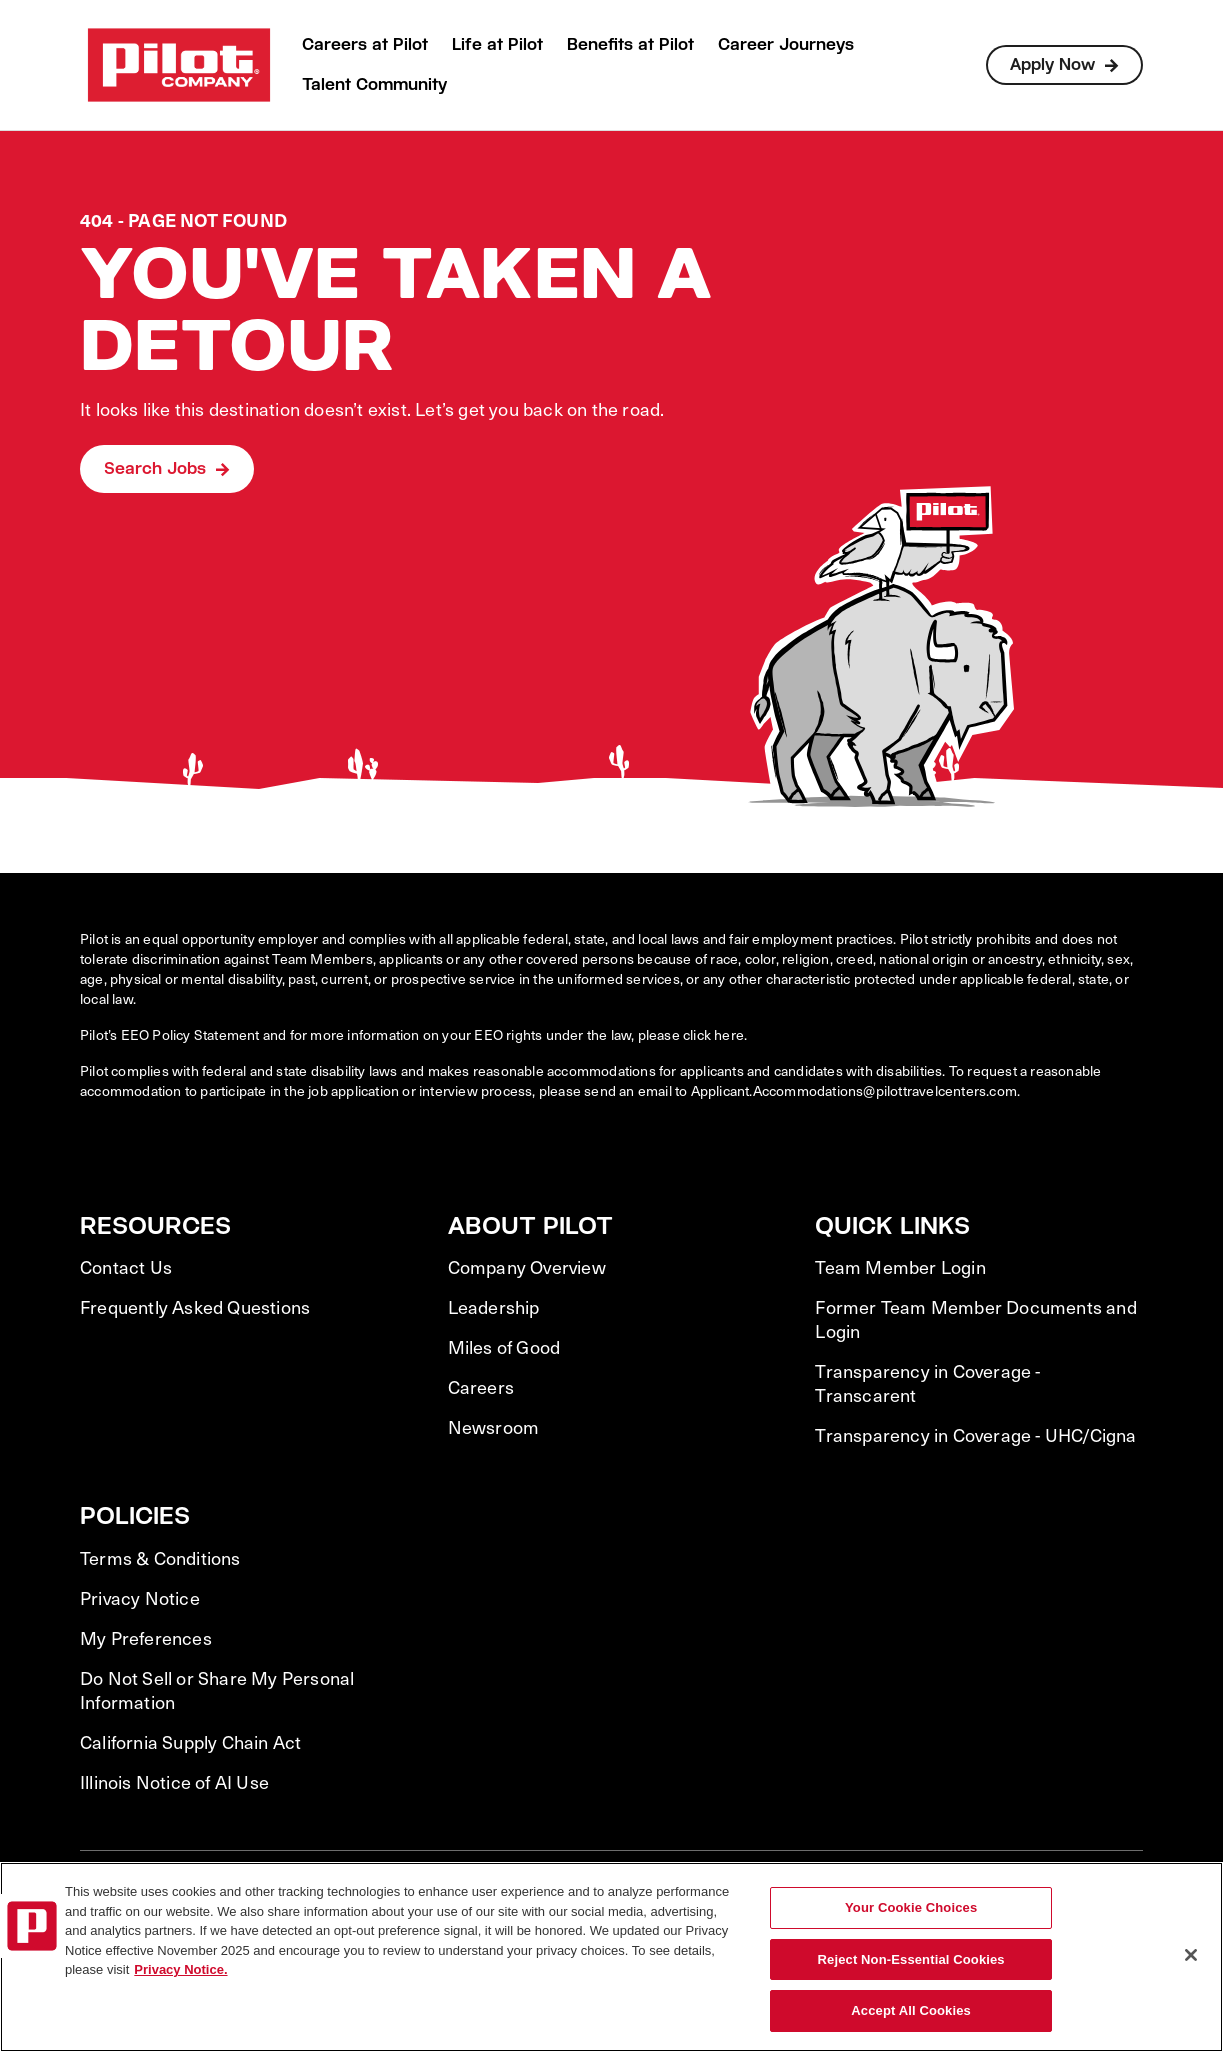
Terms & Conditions (160, 1558)
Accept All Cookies (911, 2010)
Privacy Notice (140, 1598)
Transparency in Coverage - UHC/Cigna (975, 1435)
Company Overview (527, 1267)
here (729, 1034)
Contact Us (126, 1267)
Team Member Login (900, 1267)
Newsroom (494, 1427)
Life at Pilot (497, 44)
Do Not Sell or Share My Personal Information (217, 1690)
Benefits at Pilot (630, 44)
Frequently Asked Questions (195, 1307)
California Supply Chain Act (190, 1742)
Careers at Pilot (365, 44)
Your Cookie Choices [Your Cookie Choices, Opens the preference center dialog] (911, 1907)
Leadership (494, 1307)
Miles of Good (504, 1347)
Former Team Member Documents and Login (975, 1319)
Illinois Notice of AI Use (174, 1782)
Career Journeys (786, 44)
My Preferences (146, 1638)
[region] (611, 1957)
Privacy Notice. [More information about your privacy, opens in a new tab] (180, 1969)
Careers (481, 1387)
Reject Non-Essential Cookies (911, 1959)
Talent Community (374, 84)
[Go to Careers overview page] (179, 65)
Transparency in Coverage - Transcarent (927, 1383)
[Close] (1191, 1955)
